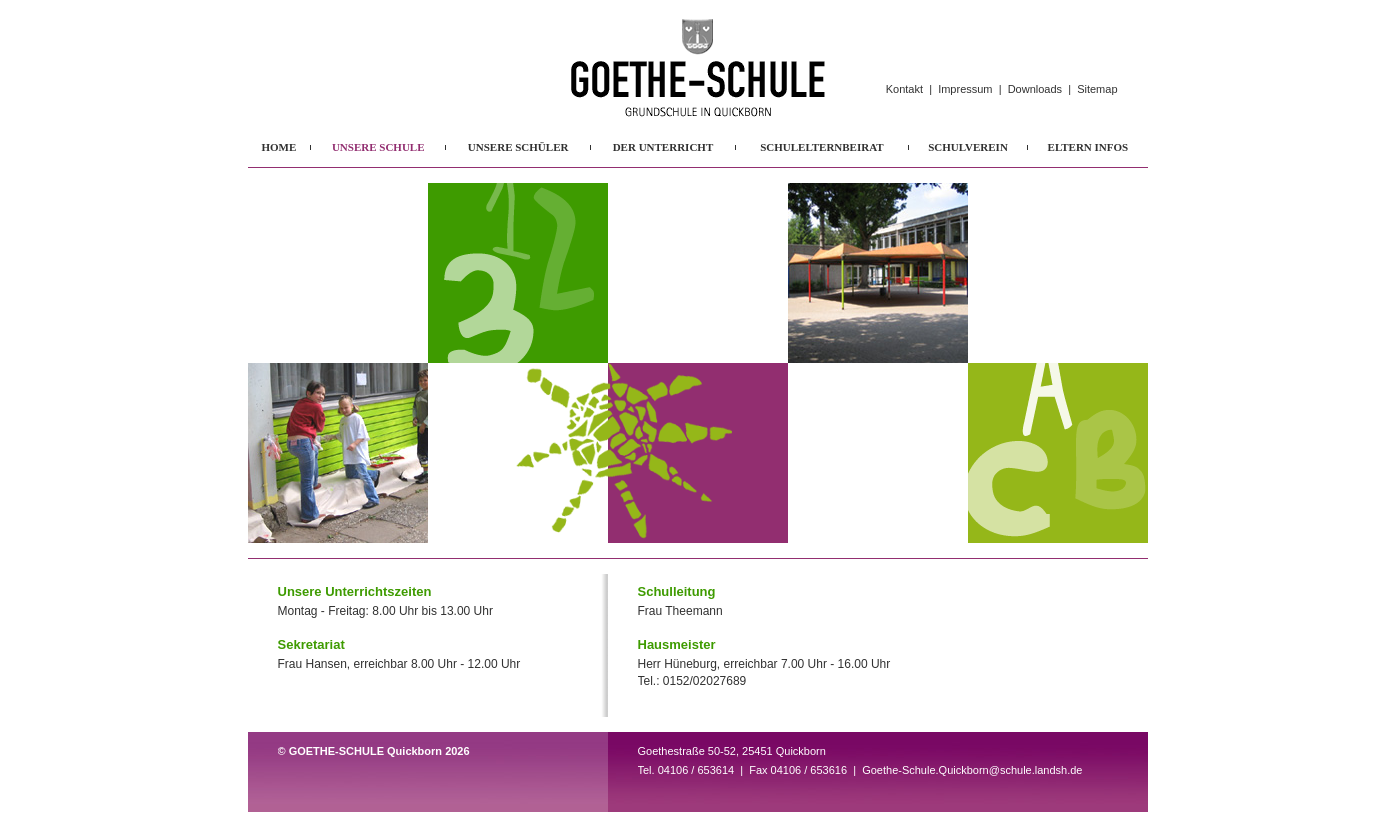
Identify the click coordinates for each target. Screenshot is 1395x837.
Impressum (965, 89)
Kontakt (904, 89)
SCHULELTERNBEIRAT (822, 147)
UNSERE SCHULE (378, 147)
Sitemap (1097, 89)
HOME (278, 147)
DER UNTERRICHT (663, 147)
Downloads (1035, 89)
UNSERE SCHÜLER (518, 147)
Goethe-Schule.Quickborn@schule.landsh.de (972, 770)
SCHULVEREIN (968, 147)
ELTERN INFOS (1088, 147)
